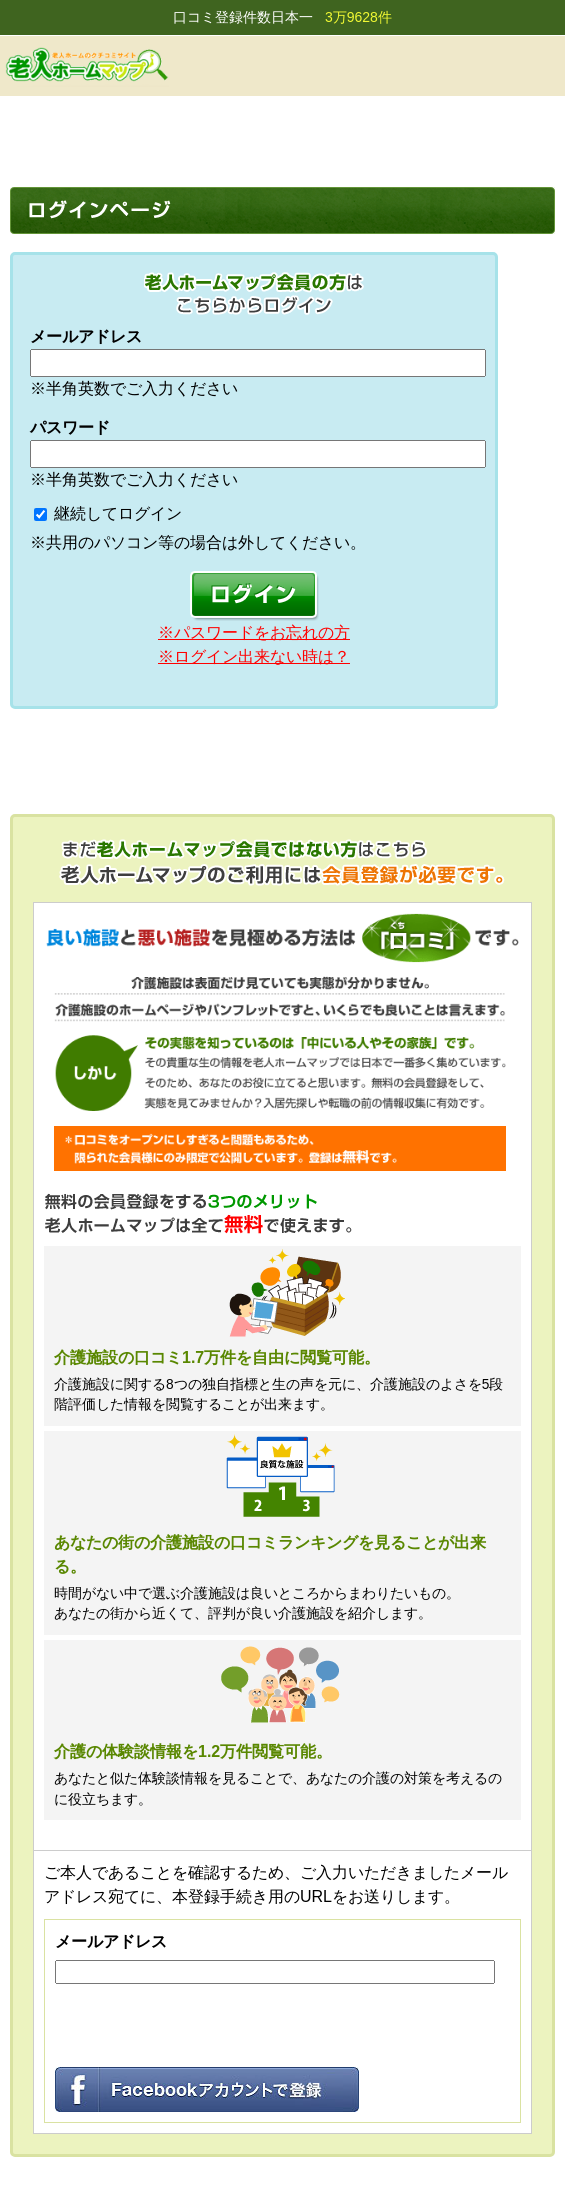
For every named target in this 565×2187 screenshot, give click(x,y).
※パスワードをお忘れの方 (254, 632)
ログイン (487, 65)
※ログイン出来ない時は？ (254, 656)
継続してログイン (118, 513)
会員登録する (437, 65)
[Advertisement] (283, 137)
